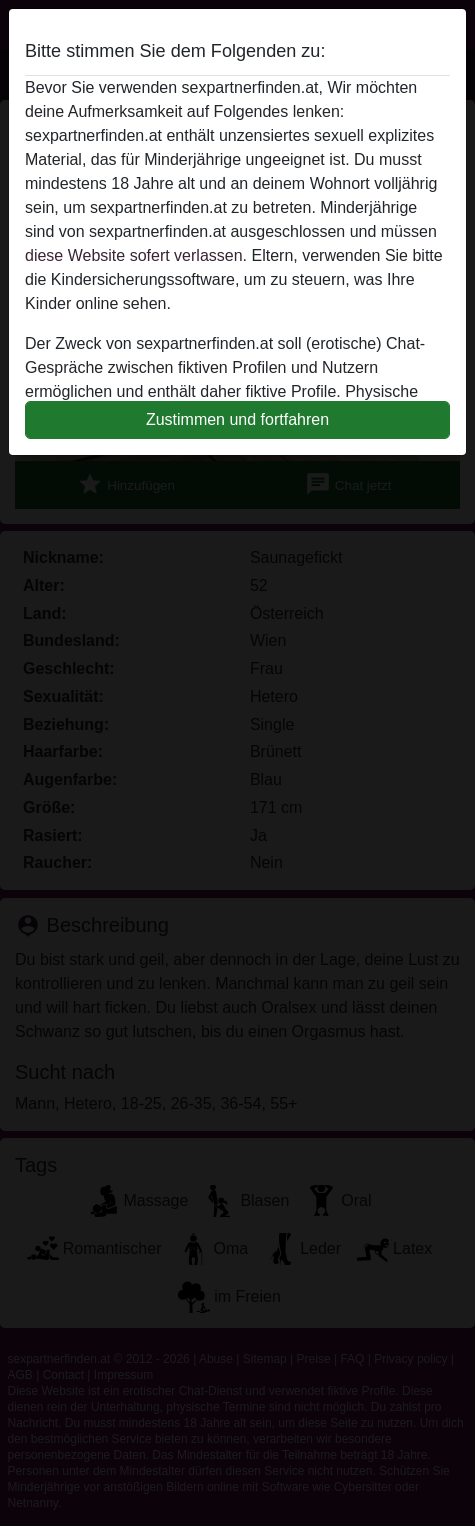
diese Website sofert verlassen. (136, 255)
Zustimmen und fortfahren (237, 419)
